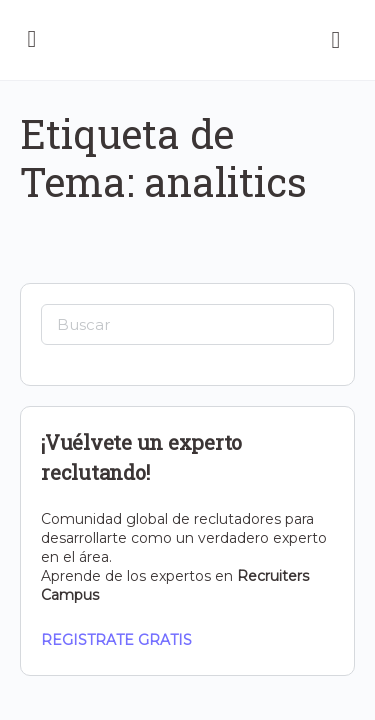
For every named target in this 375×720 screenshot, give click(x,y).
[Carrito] (337, 40)
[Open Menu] (32, 38)
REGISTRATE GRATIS (116, 640)
